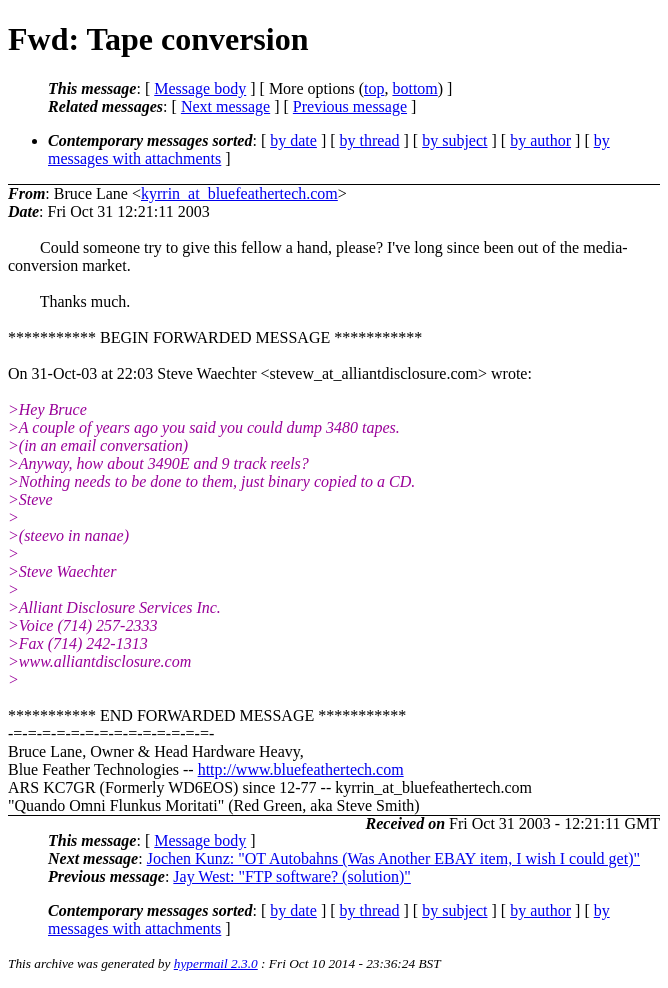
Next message (225, 106)
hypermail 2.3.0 (216, 963)
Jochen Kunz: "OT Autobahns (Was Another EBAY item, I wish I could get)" (393, 858)
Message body (200, 88)
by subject (454, 140)
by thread (370, 140)
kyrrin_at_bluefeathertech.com (239, 193)
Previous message (350, 106)
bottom (414, 88)
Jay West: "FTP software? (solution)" (292, 876)
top (374, 88)
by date (293, 140)
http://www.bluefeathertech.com (301, 769)
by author (540, 140)
